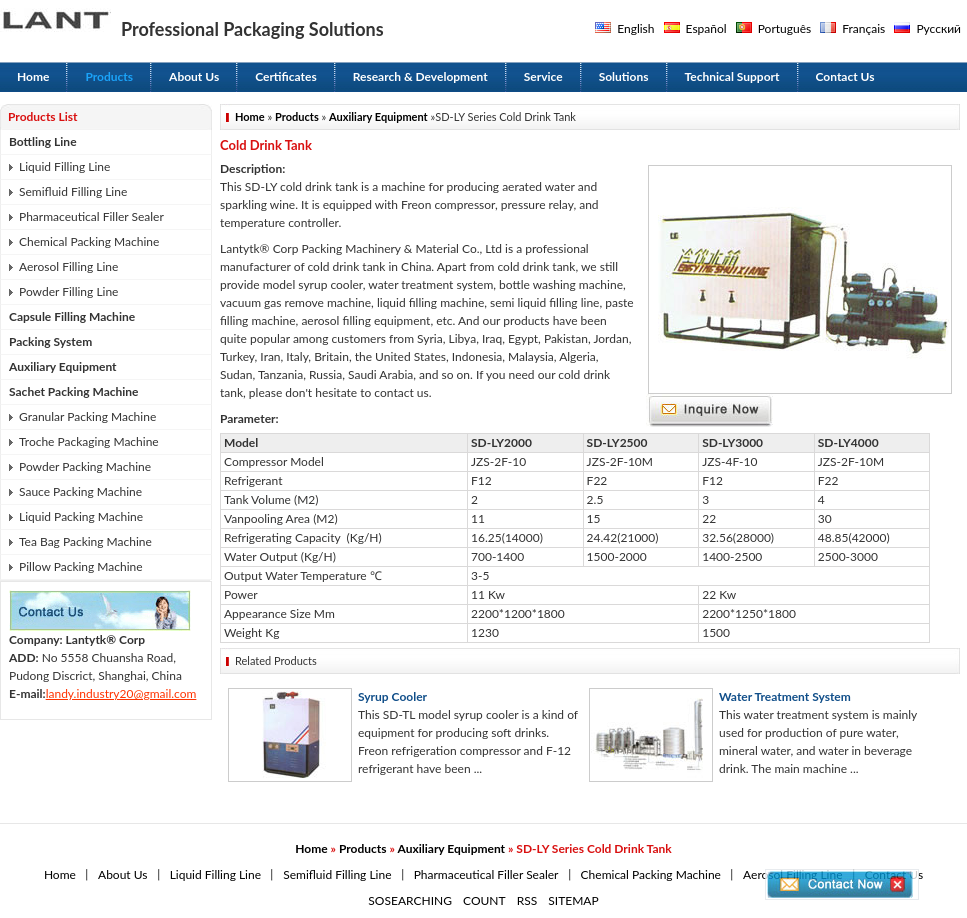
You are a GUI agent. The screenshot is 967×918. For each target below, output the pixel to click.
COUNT (484, 900)
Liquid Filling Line (64, 166)
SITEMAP (573, 900)
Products (109, 76)
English (635, 28)
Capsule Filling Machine (72, 316)
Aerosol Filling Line (68, 266)
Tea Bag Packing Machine (85, 541)
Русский (938, 28)
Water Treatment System (785, 696)
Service (543, 76)
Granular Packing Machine (87, 416)
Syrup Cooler (392, 696)
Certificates (286, 76)
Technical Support (732, 76)
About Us (194, 76)
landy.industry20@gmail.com (121, 693)
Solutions (624, 76)
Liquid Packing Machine (81, 516)
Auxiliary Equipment (63, 366)
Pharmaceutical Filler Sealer (91, 216)
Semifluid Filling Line (73, 191)
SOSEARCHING (410, 900)
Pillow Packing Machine (81, 566)
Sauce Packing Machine (80, 491)
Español (706, 28)
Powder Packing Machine (85, 466)
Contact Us (845, 76)
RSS (527, 900)
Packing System (50, 341)
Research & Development (420, 76)
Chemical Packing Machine (89, 241)
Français (863, 28)
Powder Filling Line (68, 291)
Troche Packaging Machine (89, 441)
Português (785, 28)
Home (33, 76)
